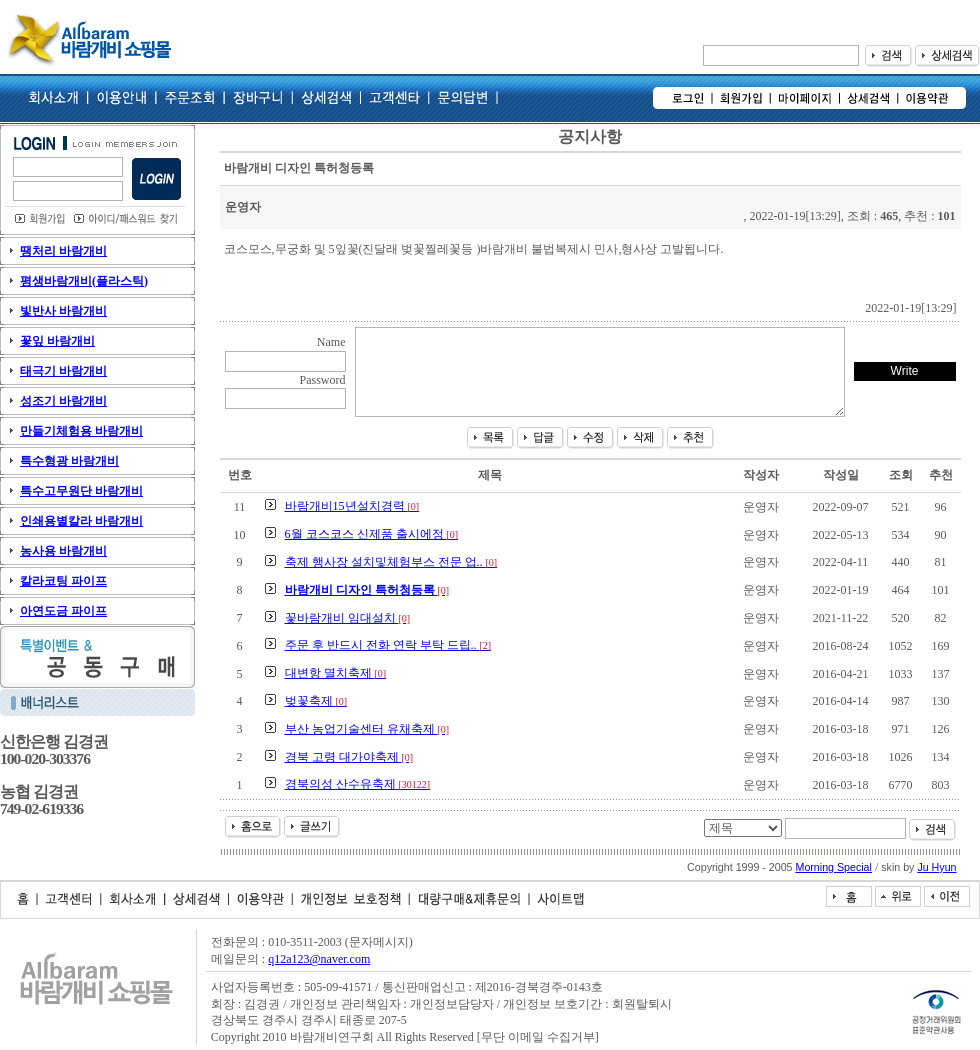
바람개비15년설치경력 (352, 506)
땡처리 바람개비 (63, 251)
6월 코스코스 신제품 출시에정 (372, 534)
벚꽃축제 (316, 701)
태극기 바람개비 (63, 371)
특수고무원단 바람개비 (81, 491)
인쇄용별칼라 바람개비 (81, 521)
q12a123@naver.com (319, 959)
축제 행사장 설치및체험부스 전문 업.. (391, 562)
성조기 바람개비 (63, 401)
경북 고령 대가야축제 (349, 757)
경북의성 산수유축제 (358, 784)
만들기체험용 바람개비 (81, 431)
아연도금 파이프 (63, 611)
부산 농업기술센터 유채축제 (367, 729)
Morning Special (834, 867)
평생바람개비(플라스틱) (84, 281)
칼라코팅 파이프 (63, 581)
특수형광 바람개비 (69, 461)
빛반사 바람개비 (63, 311)
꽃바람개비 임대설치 (348, 618)
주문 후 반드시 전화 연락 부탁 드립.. (388, 645)
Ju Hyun (936, 867)
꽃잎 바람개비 (57, 341)
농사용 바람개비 (63, 551)
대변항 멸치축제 (336, 673)
